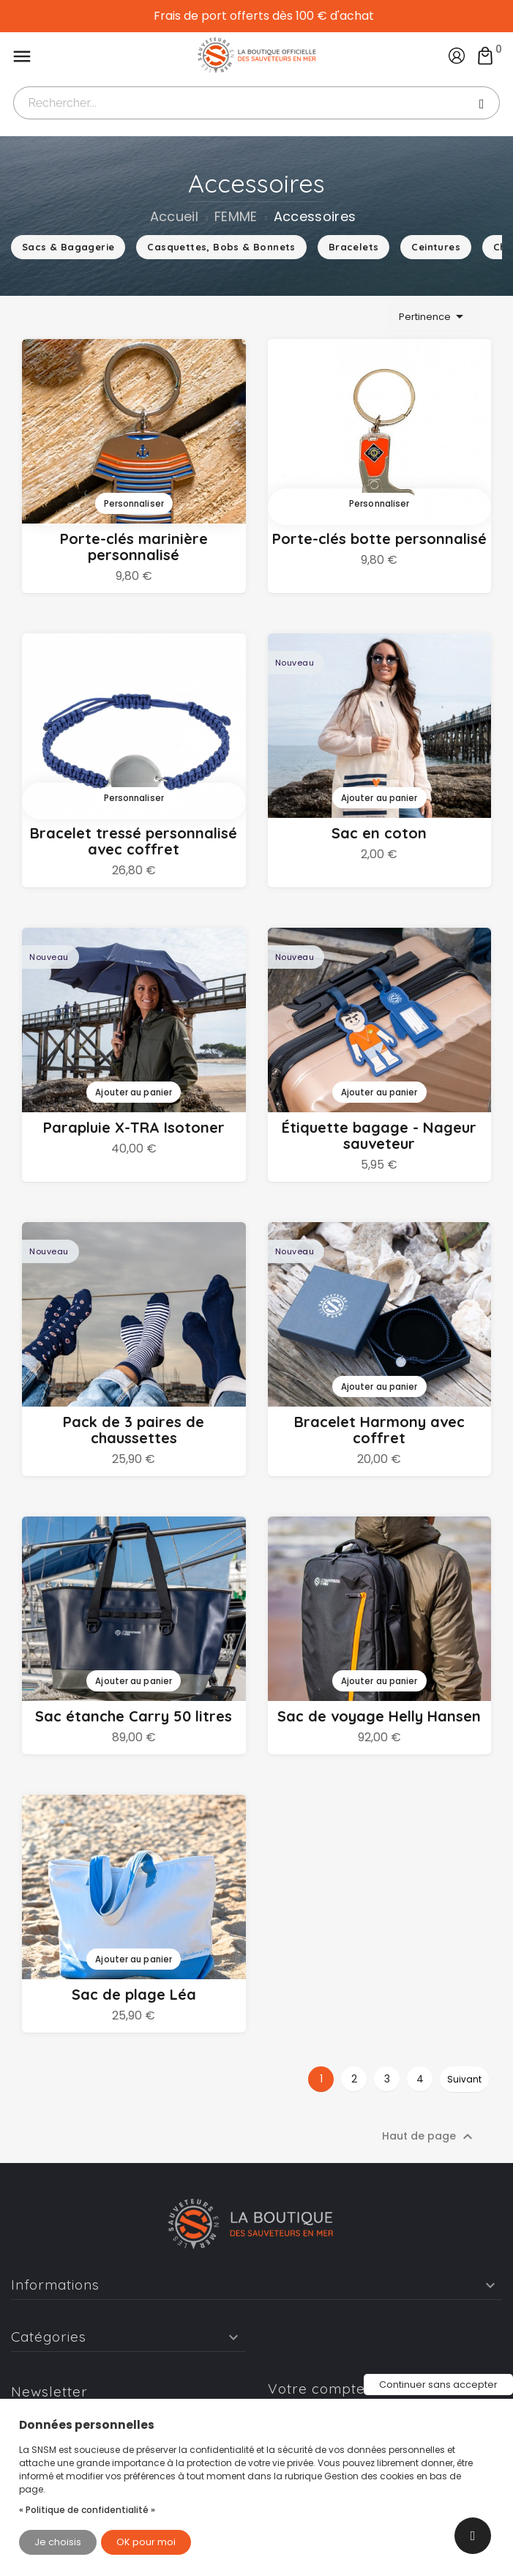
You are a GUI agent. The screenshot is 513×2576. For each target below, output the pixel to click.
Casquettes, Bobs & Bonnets (221, 247)
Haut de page (429, 2136)
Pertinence (433, 316)
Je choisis (57, 2542)
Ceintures (435, 247)
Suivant (464, 2079)
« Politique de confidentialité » (87, 2510)
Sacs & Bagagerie (68, 247)
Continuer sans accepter (438, 2384)
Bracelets (354, 247)
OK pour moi (146, 2542)
